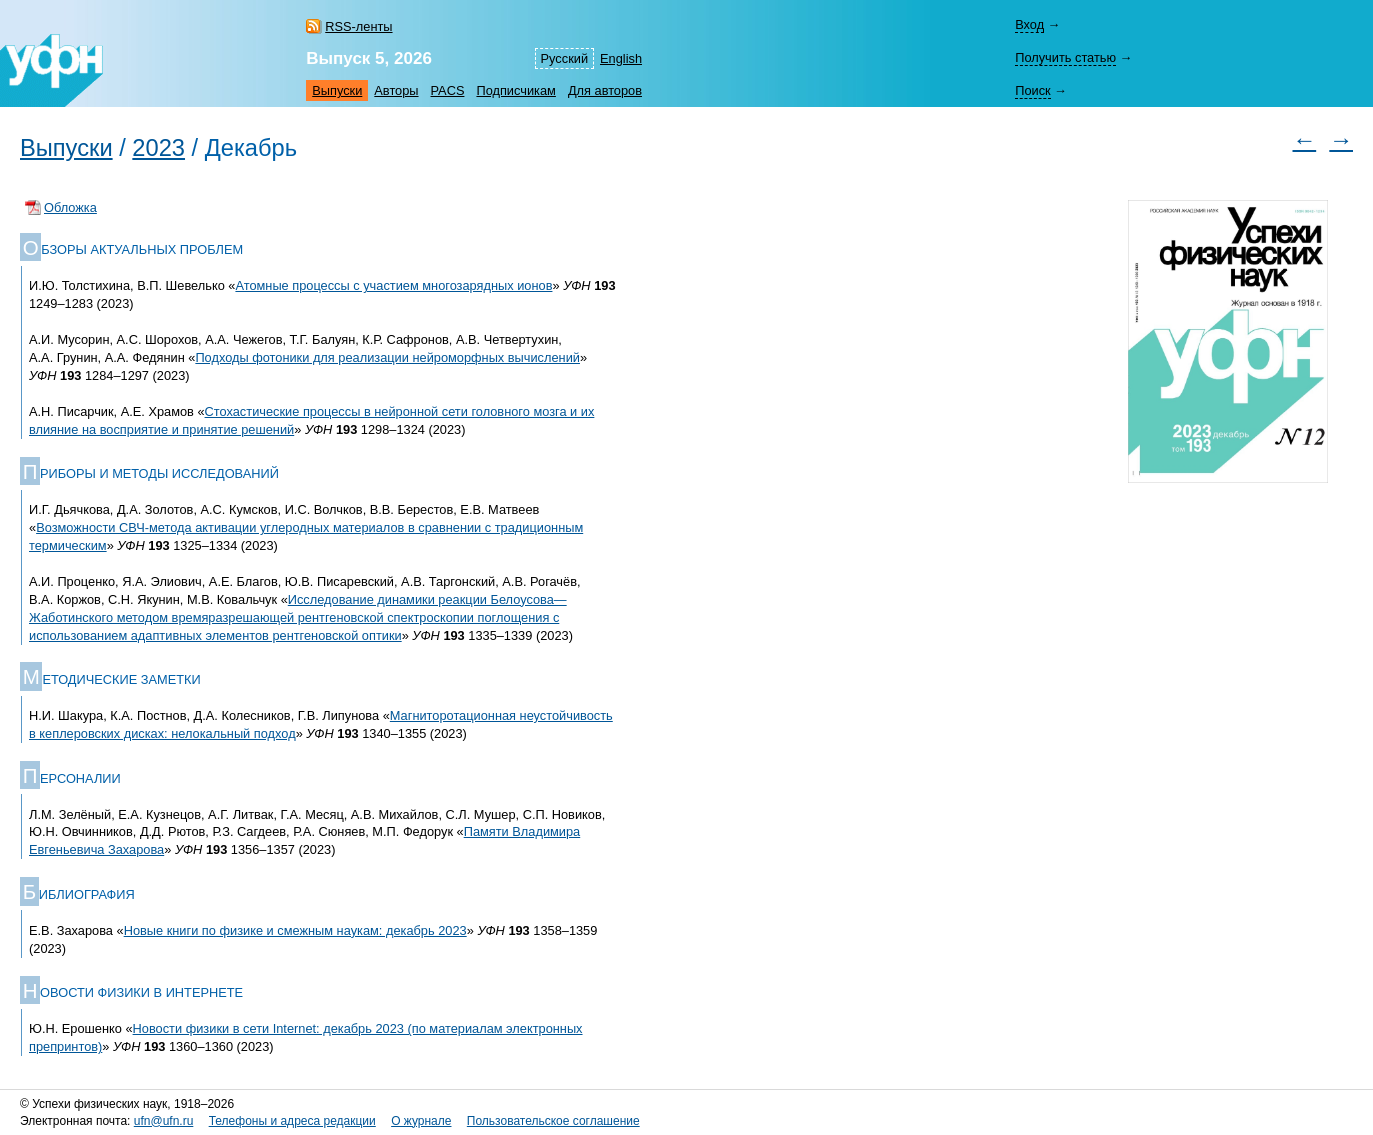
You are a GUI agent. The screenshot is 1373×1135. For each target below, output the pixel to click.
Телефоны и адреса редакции (292, 1121)
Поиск (1032, 90)
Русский (564, 58)
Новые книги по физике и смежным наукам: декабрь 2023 (295, 930)
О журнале (421, 1121)
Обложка (70, 207)
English (621, 58)
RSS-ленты (358, 26)
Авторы (396, 90)
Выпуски (337, 90)
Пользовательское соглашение (553, 1121)
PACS (448, 90)
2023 (158, 148)
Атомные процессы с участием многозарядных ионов (393, 285)
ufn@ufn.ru (164, 1121)
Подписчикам (515, 90)
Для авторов (605, 90)
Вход (1029, 24)
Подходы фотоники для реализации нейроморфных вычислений (387, 357)
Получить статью (1065, 57)
